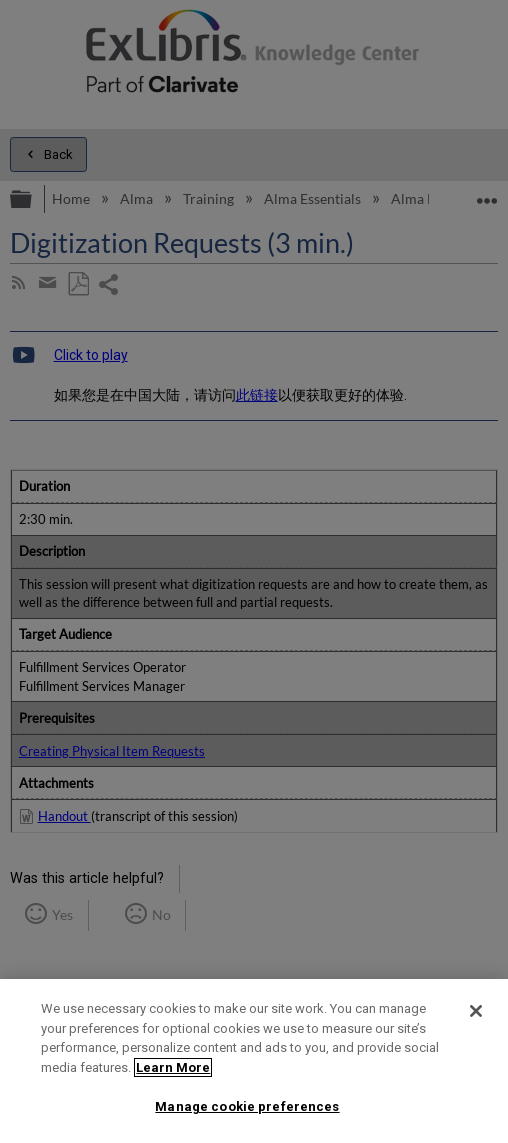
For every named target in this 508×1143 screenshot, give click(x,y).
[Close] (476, 1011)
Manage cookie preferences (247, 1106)
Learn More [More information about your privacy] (173, 1067)
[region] (254, 1061)
